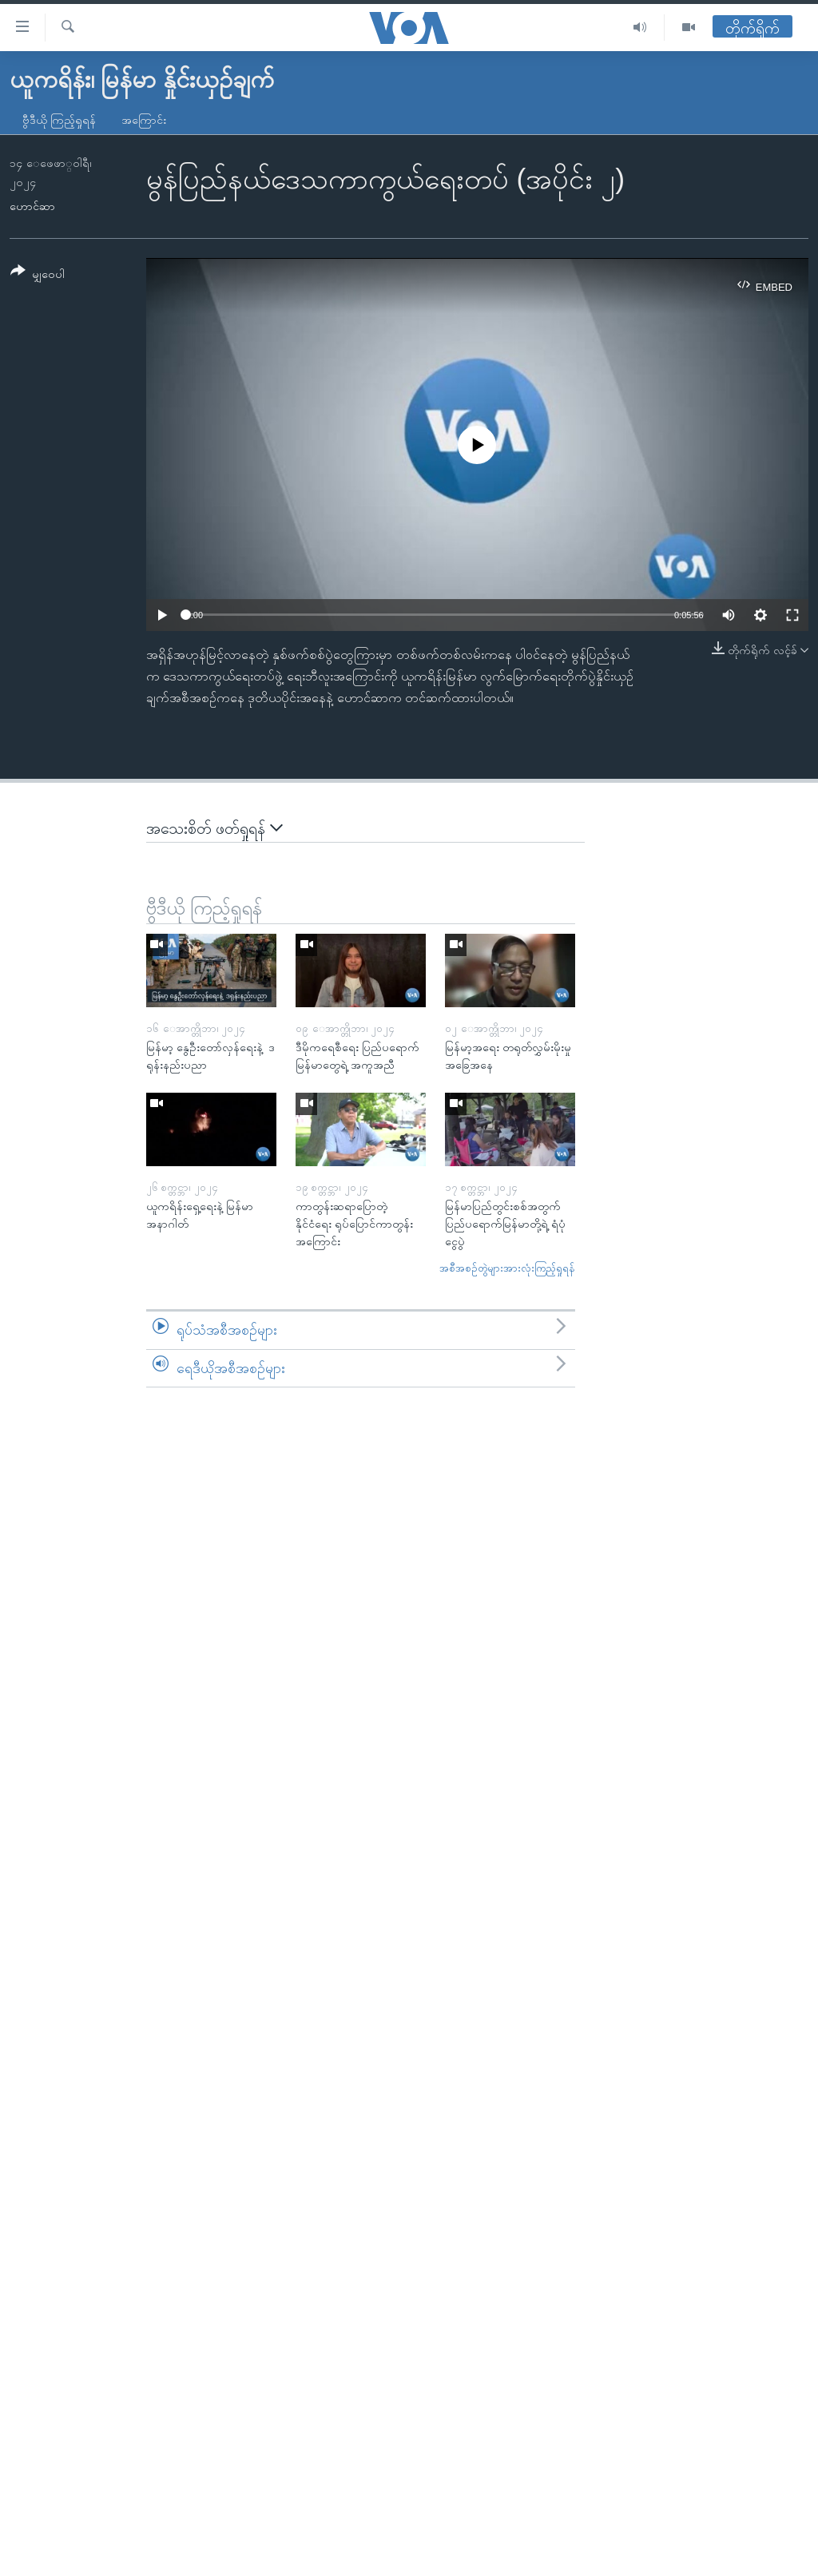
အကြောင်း (143, 119)
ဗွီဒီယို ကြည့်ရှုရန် (59, 119)
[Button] (37, 275)
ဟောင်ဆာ (32, 206)
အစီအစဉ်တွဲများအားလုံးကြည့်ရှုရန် (507, 1268)
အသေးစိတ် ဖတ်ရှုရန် (214, 828)
